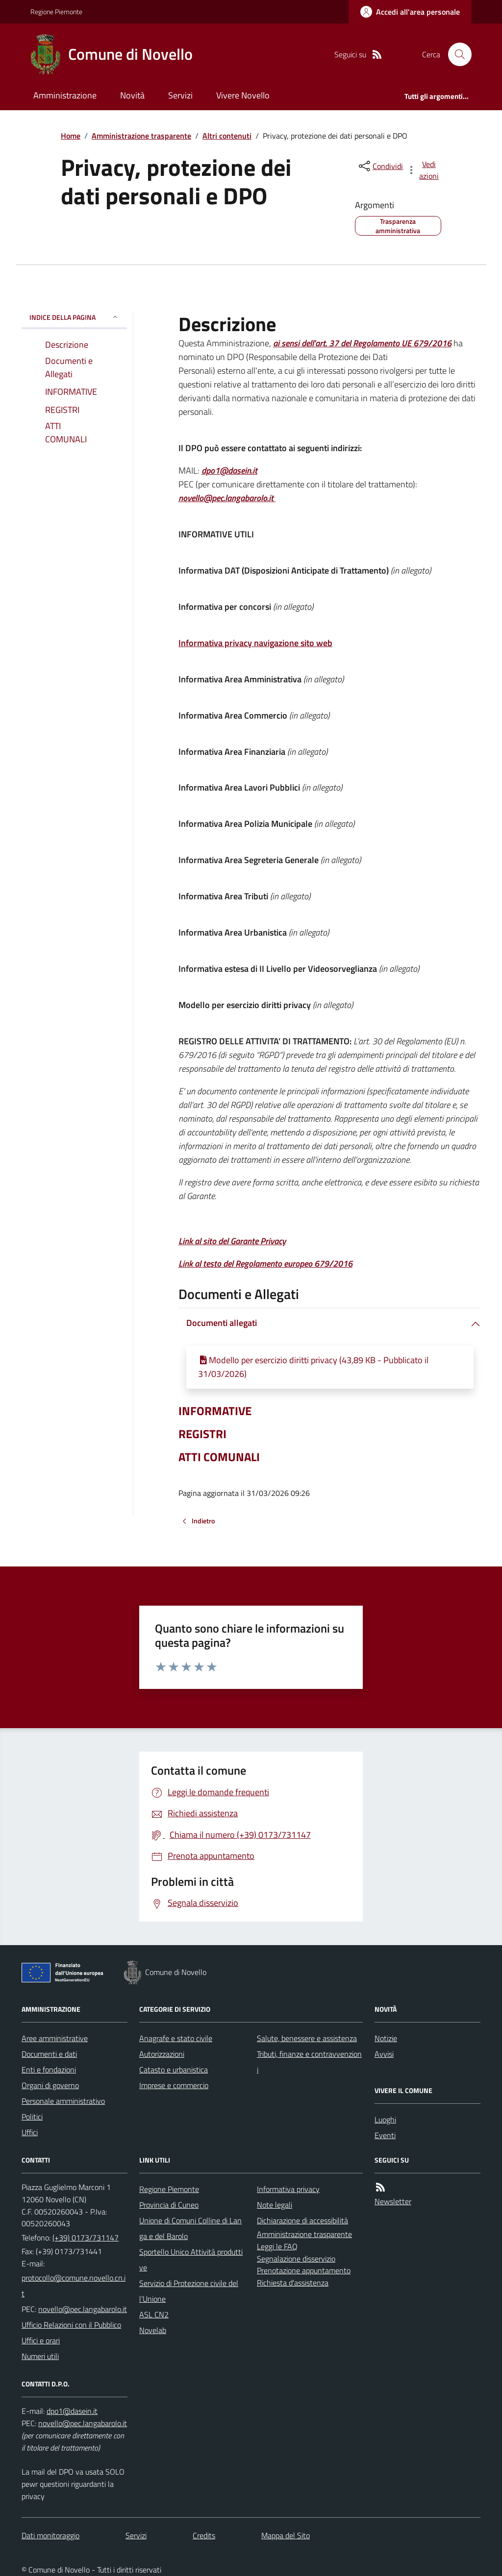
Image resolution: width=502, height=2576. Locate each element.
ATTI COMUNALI (219, 1457)
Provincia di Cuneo (169, 2205)
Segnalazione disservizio (296, 2258)
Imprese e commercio (173, 2085)
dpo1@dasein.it (229, 470)
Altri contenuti (226, 136)
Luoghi (385, 2119)
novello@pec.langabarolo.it (227, 498)
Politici (32, 2116)
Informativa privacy (288, 2189)
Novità (132, 95)
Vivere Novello (243, 95)
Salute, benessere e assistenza (307, 2038)
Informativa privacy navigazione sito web (255, 643)
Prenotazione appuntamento (304, 2270)
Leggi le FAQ (277, 2246)
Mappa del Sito (285, 2535)
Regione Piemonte (56, 11)
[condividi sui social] (380, 166)
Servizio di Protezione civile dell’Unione (188, 2291)
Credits (204, 2535)
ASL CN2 (154, 2314)
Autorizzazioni (161, 2054)
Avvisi (384, 2054)
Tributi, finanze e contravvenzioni (309, 2061)
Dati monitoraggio (50, 2535)
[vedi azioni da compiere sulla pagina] (423, 170)
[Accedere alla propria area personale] (410, 12)
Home (70, 136)
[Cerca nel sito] (456, 54)
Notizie (386, 2038)
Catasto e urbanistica (173, 2069)
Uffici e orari (41, 2340)
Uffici (30, 2132)
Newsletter (393, 2201)
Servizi (180, 95)
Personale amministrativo (63, 2101)
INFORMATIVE (214, 1411)
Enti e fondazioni (49, 2069)
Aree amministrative (55, 2038)
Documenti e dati (49, 2054)
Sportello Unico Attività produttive (191, 2259)
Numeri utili (40, 2356)
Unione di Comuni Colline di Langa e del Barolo (190, 2228)
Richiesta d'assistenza (292, 2282)
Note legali (274, 2205)
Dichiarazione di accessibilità (302, 2220)
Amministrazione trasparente (141, 136)
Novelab (152, 2330)
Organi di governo (50, 2085)
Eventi (385, 2135)
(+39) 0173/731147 (85, 2237)
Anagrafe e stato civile (175, 2038)
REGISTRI (202, 1434)
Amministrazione (65, 95)
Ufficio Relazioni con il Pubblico (71, 2325)
